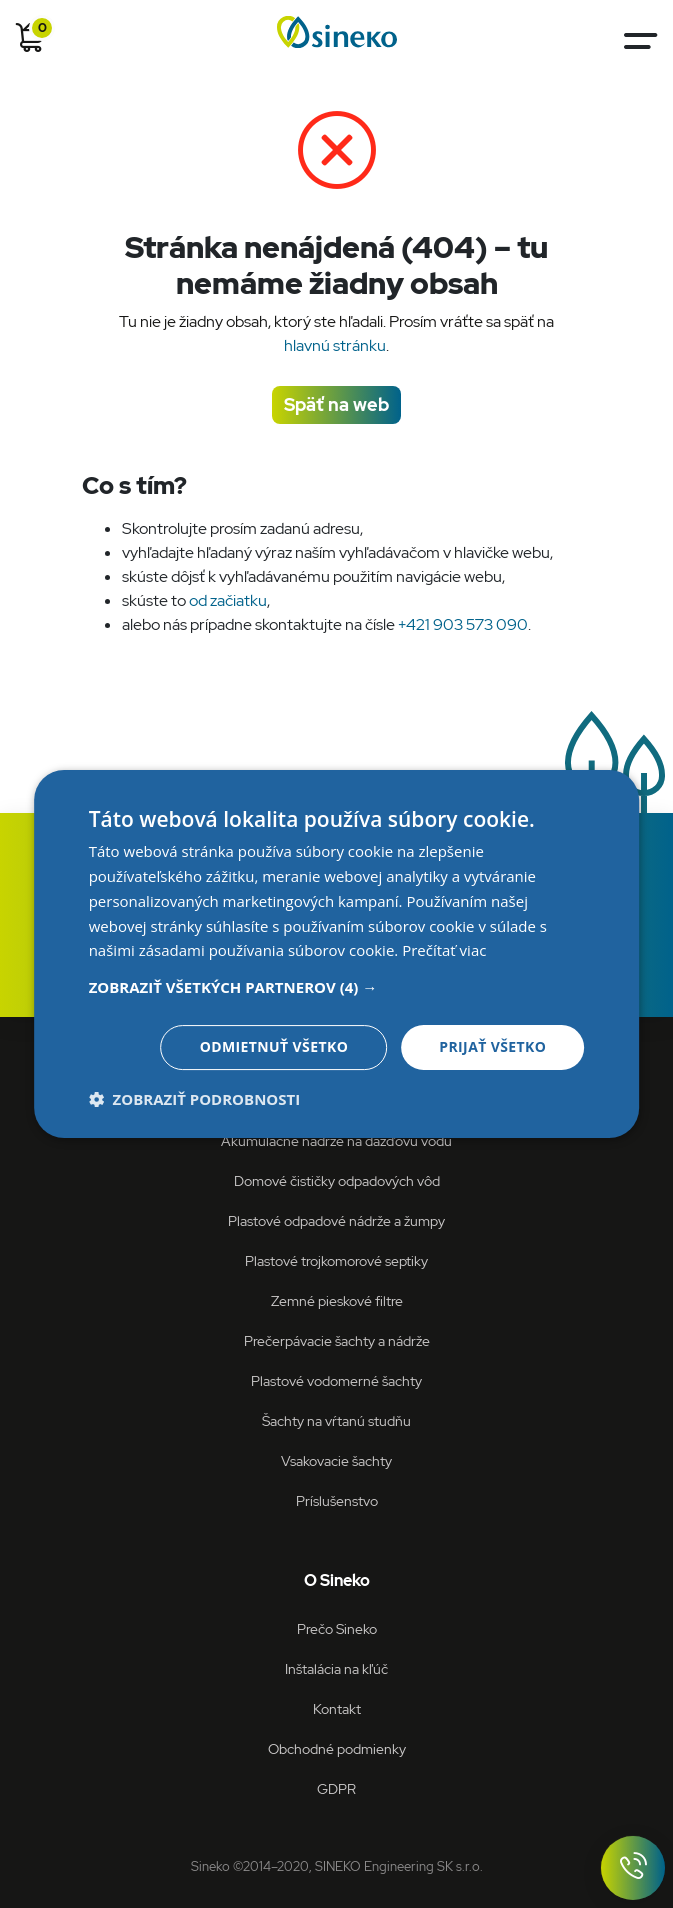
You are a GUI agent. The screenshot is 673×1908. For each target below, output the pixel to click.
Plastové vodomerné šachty (336, 1380)
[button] (337, 987)
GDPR (336, 1788)
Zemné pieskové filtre (337, 1300)
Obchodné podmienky (337, 1748)
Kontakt (337, 1708)
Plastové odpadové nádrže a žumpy (336, 1220)
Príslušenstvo (337, 1500)
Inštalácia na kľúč (336, 1668)
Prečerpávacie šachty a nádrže (337, 1340)
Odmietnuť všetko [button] (274, 1046)
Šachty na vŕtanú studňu (336, 1420)
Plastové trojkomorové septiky (336, 1260)
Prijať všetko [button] (492, 1046)
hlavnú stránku (335, 345)
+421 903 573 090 (463, 624)
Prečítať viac (444, 950)
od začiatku (228, 600)
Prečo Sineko (337, 1628)
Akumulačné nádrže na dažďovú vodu (336, 1140)
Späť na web (336, 404)
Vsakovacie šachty (336, 1460)
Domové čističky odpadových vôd (337, 1180)
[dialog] (337, 954)
